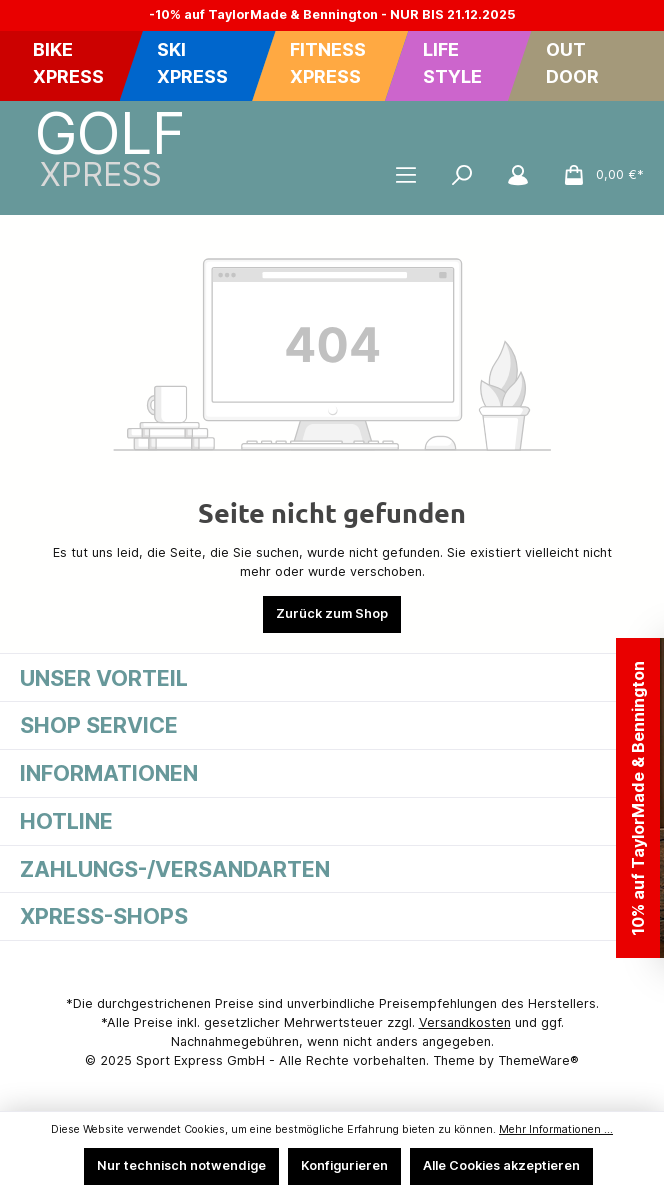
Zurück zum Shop (332, 613)
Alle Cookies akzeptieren (501, 1165)
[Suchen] (462, 175)
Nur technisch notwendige (181, 1165)
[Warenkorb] (597, 175)
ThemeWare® (538, 1060)
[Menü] (406, 175)
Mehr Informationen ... (556, 1129)
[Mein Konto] (518, 175)
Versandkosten (465, 1022)
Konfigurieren (344, 1165)
